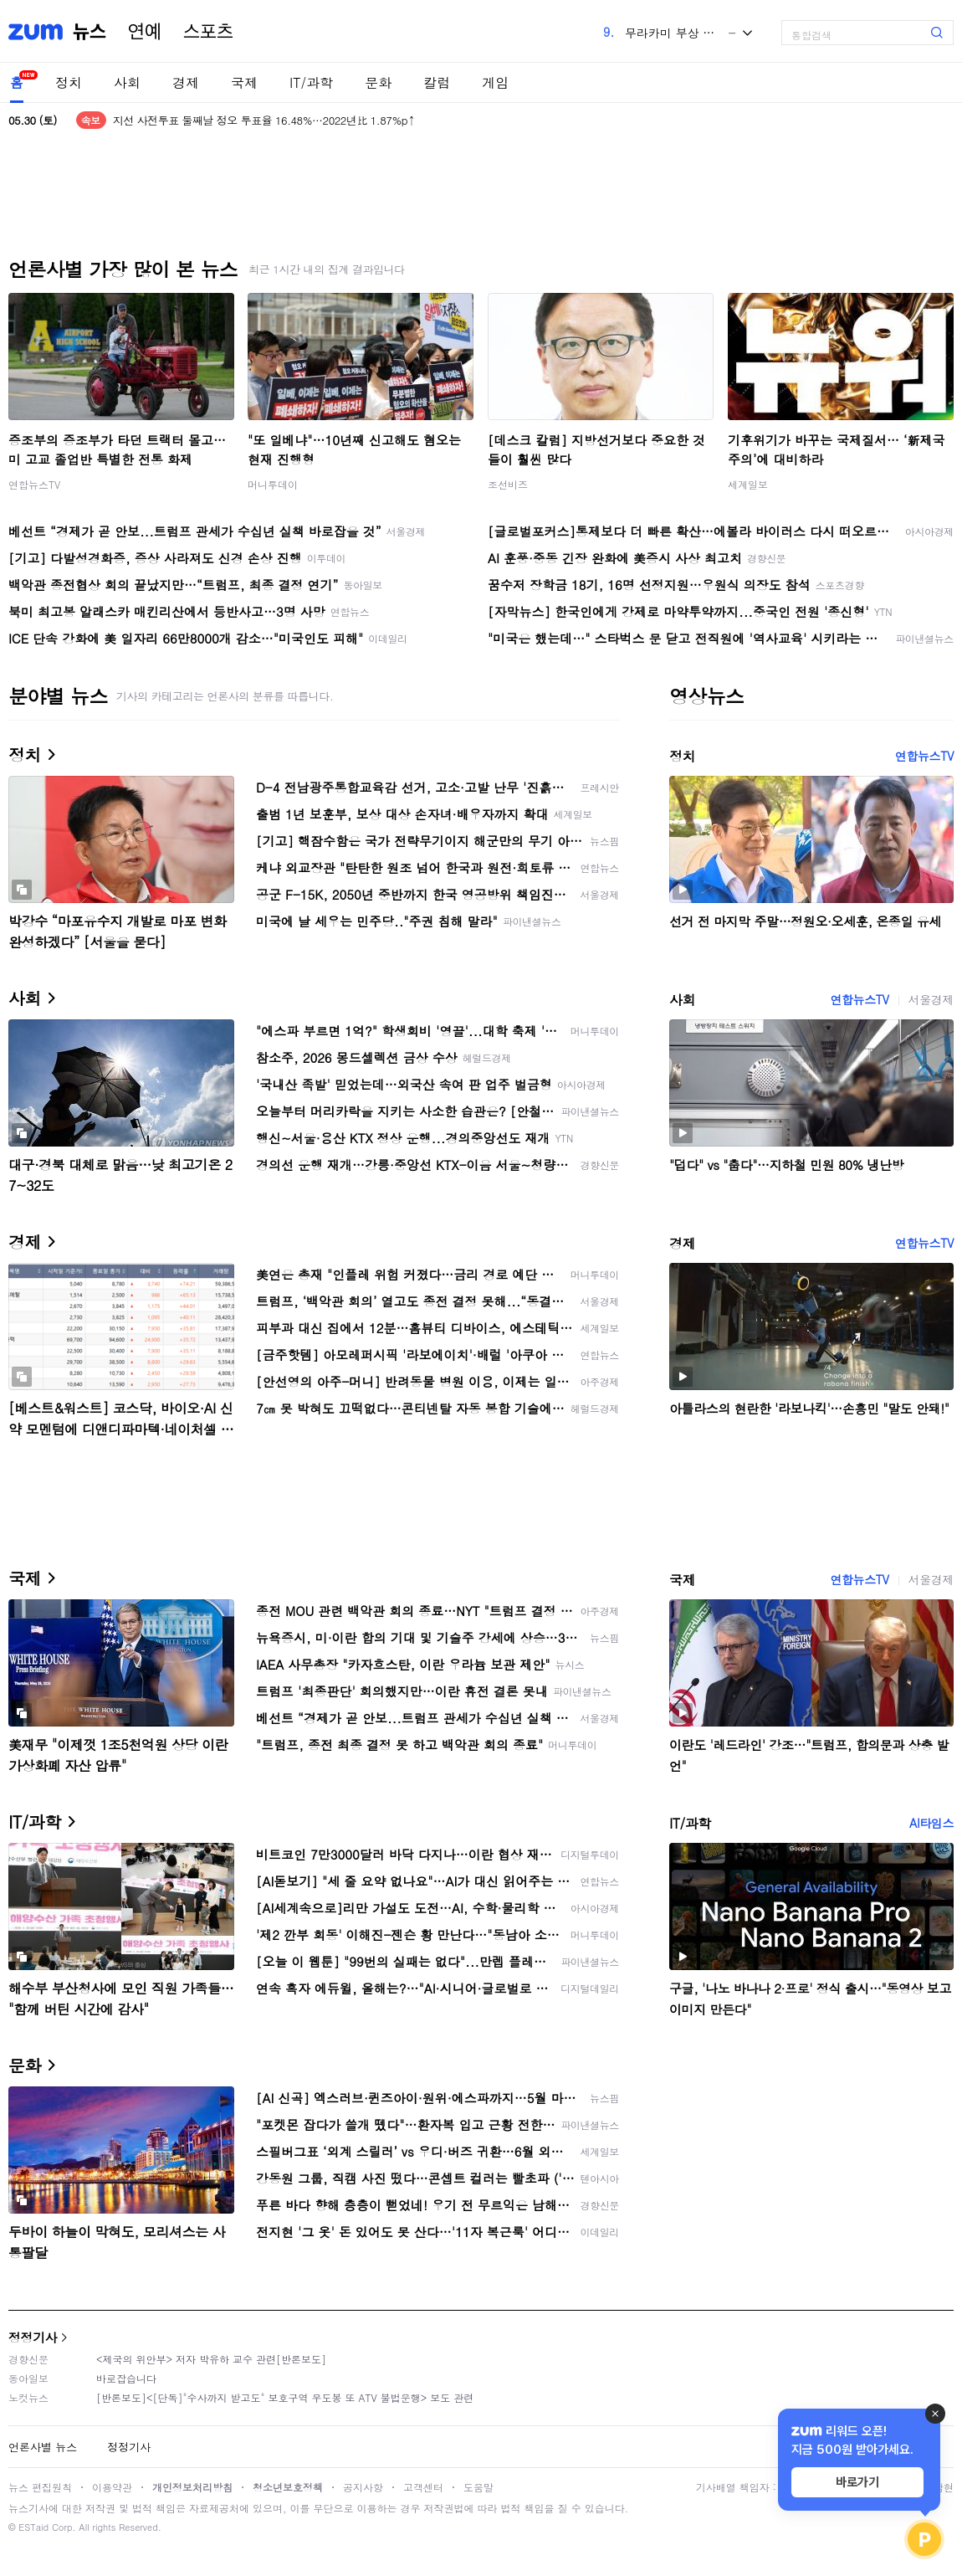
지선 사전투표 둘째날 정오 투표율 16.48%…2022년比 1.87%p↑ (264, 120)
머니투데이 (273, 484)
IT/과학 (311, 82)
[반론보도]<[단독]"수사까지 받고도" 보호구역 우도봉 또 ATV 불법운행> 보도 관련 (284, 2397)
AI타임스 (931, 1822)
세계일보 (748, 484)
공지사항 (363, 2487)
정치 (68, 82)
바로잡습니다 (126, 2378)
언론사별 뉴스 (42, 2447)
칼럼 (436, 82)
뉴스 (89, 32)
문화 (378, 82)
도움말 (478, 2487)
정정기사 (32, 2337)
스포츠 (208, 32)
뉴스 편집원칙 (40, 2487)
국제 (244, 82)
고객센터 (423, 2487)
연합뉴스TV (34, 484)
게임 (495, 82)
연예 (144, 32)
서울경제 (931, 999)
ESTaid (33, 2527)
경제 (185, 82)
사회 (127, 82)
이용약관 (112, 2487)
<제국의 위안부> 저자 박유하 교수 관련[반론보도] (211, 2359)
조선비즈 (508, 484)
